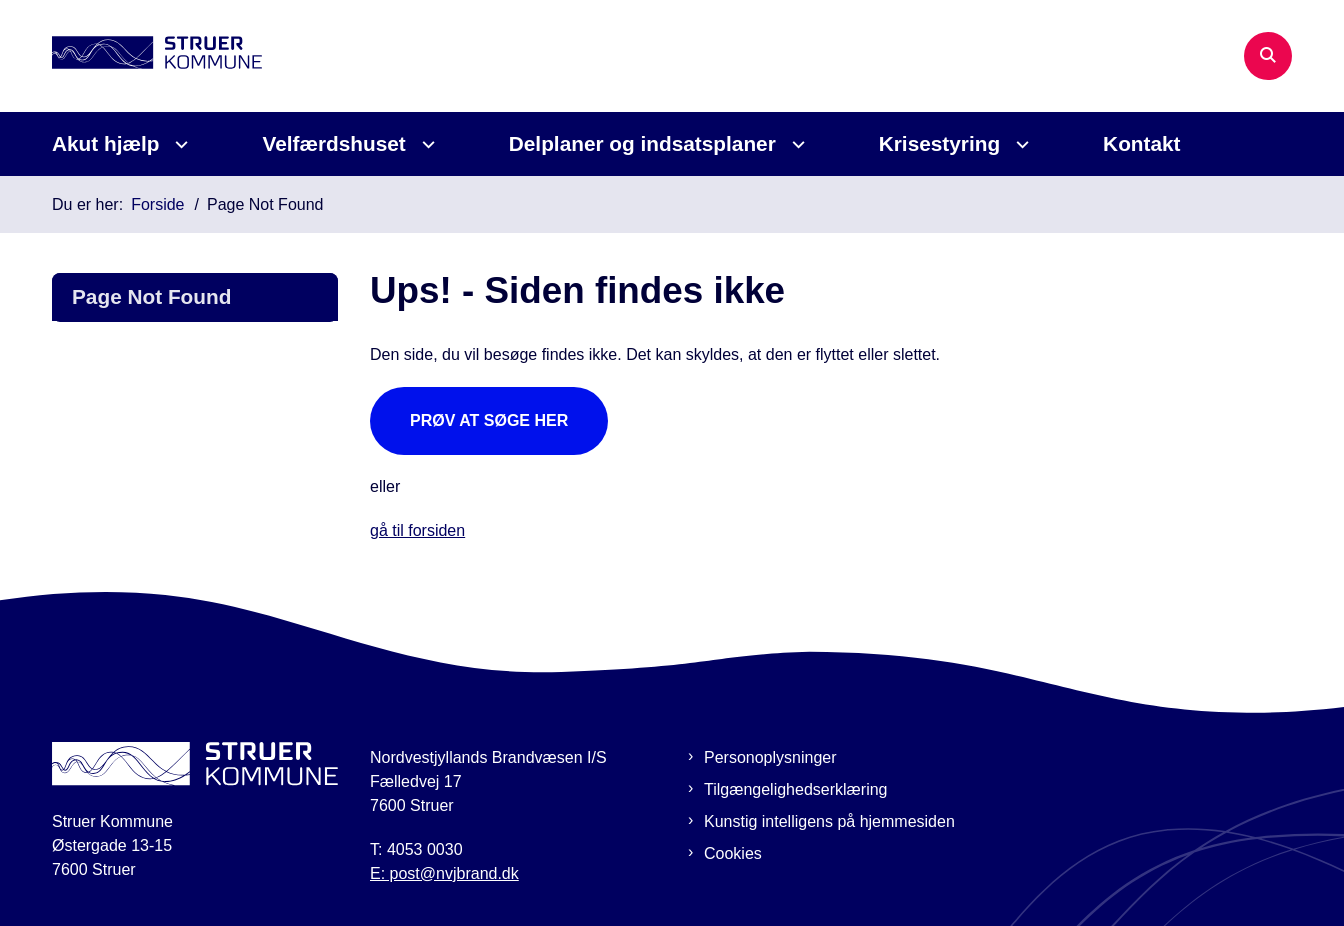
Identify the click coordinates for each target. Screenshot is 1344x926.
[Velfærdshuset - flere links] (425, 144)
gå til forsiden (417, 530)
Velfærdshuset (333, 143)
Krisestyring (939, 143)
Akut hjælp (105, 143)
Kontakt (1141, 143)
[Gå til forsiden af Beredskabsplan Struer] (157, 55)
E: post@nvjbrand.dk (444, 873)
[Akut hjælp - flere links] (178, 144)
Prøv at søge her (489, 420)
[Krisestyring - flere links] (1019, 144)
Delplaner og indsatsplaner (642, 143)
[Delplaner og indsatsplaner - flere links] (795, 144)
